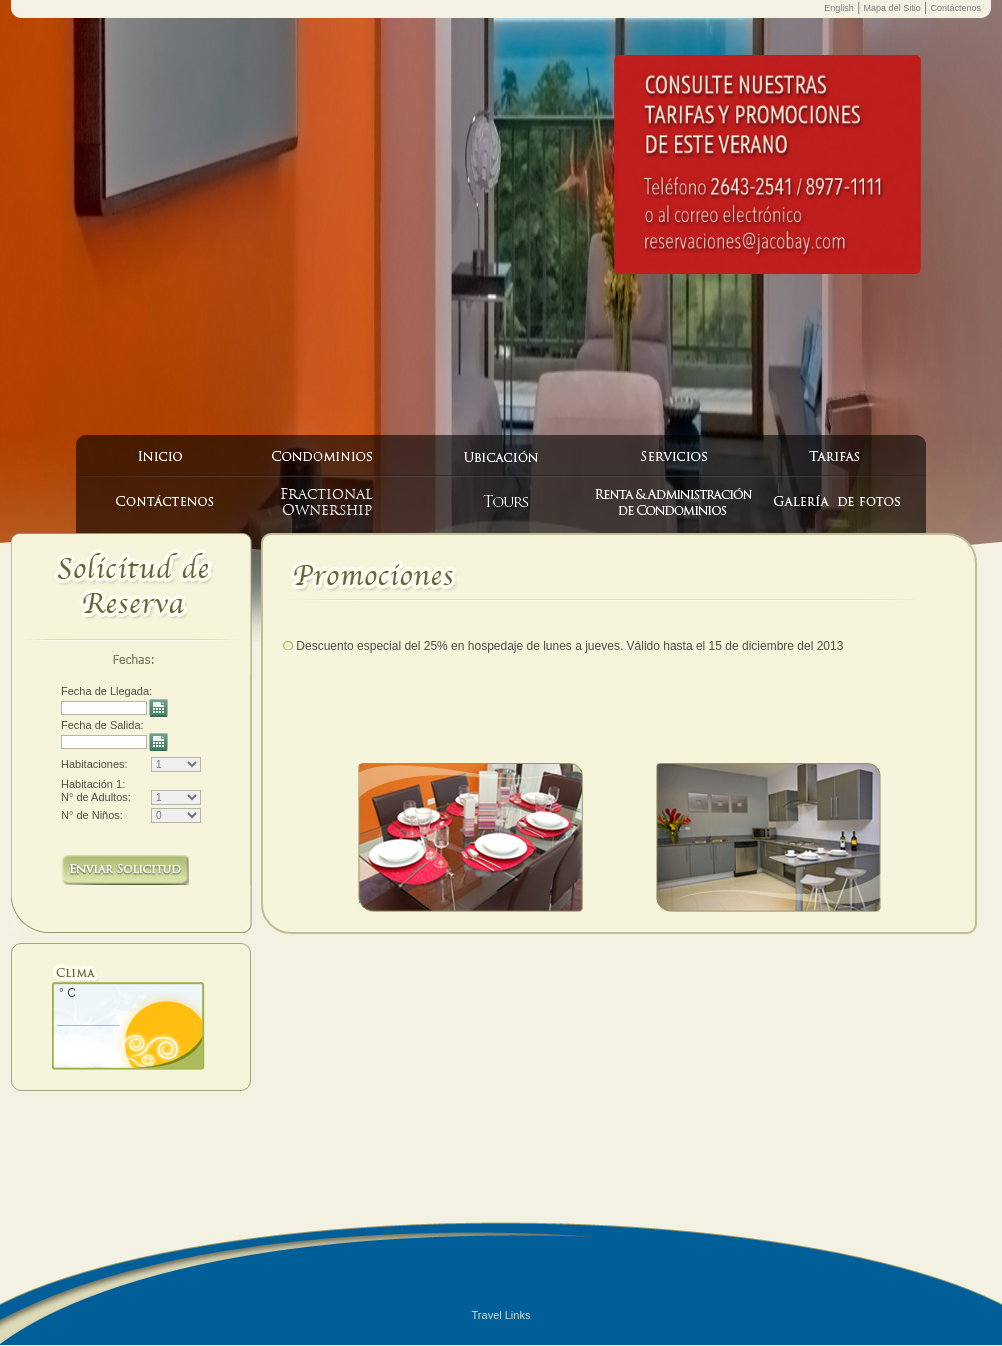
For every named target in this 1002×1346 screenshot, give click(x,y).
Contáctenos (955, 8)
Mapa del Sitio (892, 8)
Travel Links (501, 1315)
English (839, 8)
